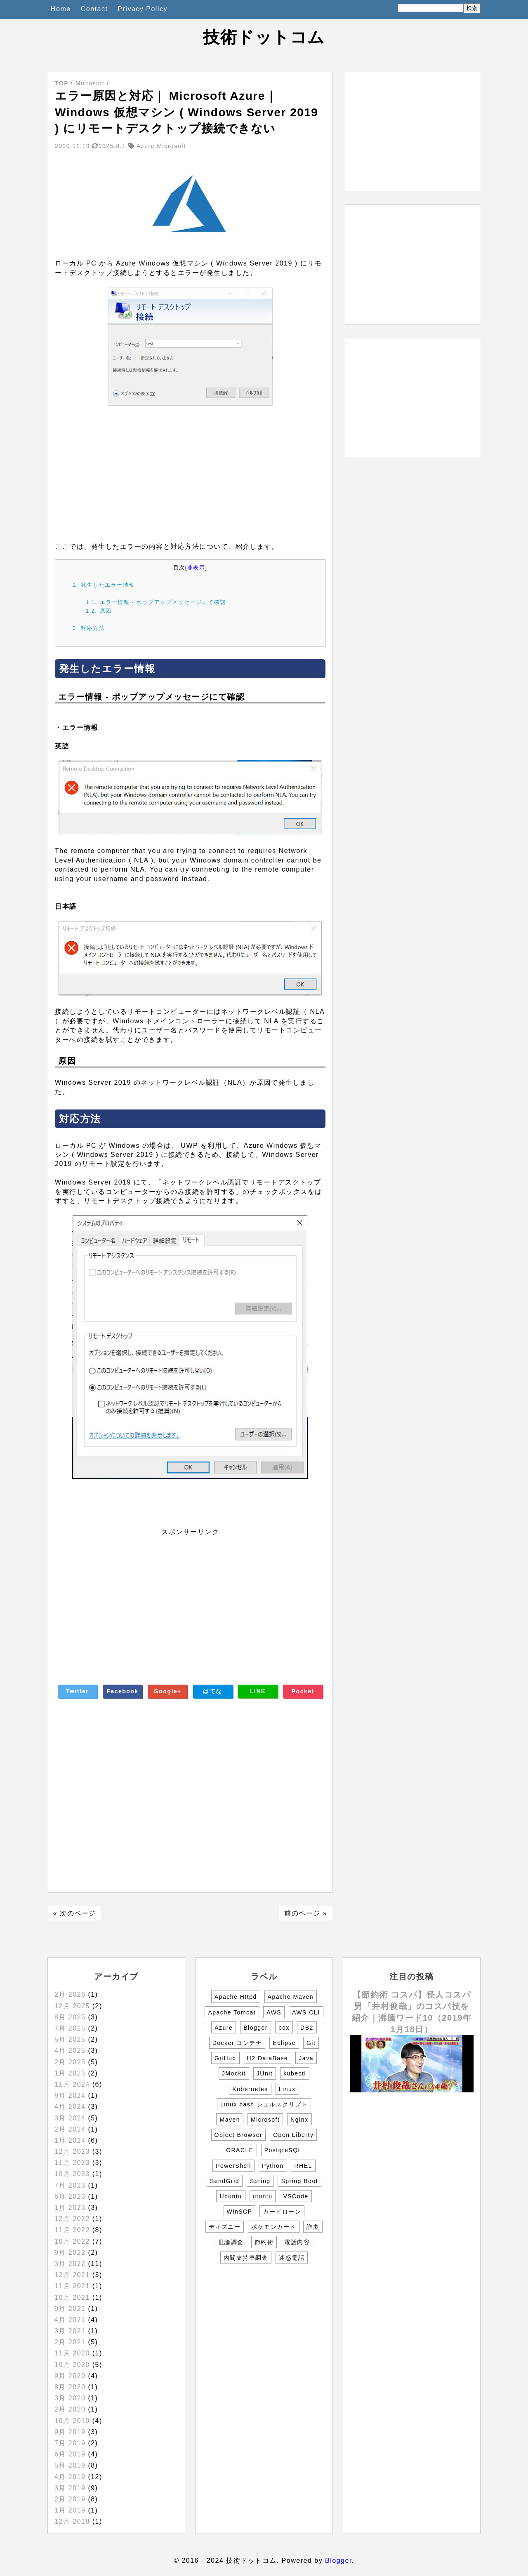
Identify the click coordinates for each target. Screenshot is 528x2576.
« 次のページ (74, 1913)
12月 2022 (72, 2218)
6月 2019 (69, 2454)
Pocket (303, 1691)
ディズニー (225, 2226)
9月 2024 (69, 2095)
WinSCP (239, 2211)
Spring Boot (299, 2181)
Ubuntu (230, 2196)
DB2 (307, 2027)
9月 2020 (69, 2375)
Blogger (255, 2027)
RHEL (303, 2165)
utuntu (263, 2196)
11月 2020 (72, 2353)
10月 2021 (72, 2297)
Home (61, 8)
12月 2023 (72, 2151)
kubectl (294, 2073)
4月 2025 (69, 2050)
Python (273, 2165)
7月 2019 (69, 2443)
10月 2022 (72, 2241)
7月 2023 (69, 2185)
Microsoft (265, 2119)
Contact (94, 8)
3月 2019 (69, 2487)
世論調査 (231, 2242)
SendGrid (224, 2181)
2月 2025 (69, 2062)
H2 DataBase (267, 2058)
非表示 (196, 567)
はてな (212, 1691)
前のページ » (305, 1913)
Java (306, 2058)
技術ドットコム (264, 37)
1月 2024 (69, 2140)
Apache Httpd (235, 1996)
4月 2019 (69, 2476)
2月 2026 (69, 1994)
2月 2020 (69, 2409)
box (284, 2027)
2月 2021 (69, 2342)
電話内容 (297, 2242)
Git (311, 2043)
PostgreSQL (283, 2150)
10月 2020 (72, 2364)
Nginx (299, 2119)
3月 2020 (69, 2398)
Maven (229, 2119)
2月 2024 (69, 2129)
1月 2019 (69, 2510)
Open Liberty (293, 2135)
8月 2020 (69, 2386)
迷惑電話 (291, 2257)
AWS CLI (306, 2012)
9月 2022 (69, 2252)
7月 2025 (69, 2028)
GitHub (225, 2058)
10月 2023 (72, 2173)
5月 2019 (69, 2465)
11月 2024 (72, 2084)
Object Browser (238, 2135)
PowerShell (233, 2165)
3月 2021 (69, 2330)
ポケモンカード (273, 2226)
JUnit (265, 2073)
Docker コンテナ (237, 2043)
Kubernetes (250, 2089)
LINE (258, 1691)
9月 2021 (69, 2308)
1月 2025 (69, 2073)
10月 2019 (72, 2420)
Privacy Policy (142, 8)
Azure (223, 2027)
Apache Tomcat (232, 2012)
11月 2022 (72, 2229)
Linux (287, 2089)
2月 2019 (69, 2499)
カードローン (282, 2211)
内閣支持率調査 (246, 2257)
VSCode (295, 2196)
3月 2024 (69, 2118)
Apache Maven (291, 1996)
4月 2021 (69, 2319)
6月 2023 (69, 2196)
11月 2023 (72, 2162)
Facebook (122, 1691)
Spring (260, 2181)
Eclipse (284, 2043)
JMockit (234, 2073)
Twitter (77, 1691)
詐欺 (312, 2226)
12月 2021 (72, 2274)
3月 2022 (69, 2263)
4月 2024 (69, 2106)
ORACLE (240, 2150)
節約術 (264, 2242)
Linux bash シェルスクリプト (264, 2104)
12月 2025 (72, 2006)
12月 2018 (72, 2521)
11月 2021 (72, 2285)
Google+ (168, 1691)
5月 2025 (69, 2039)
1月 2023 (69, 2207)
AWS (273, 2012)
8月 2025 (69, 2017)
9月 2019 (69, 2431)
